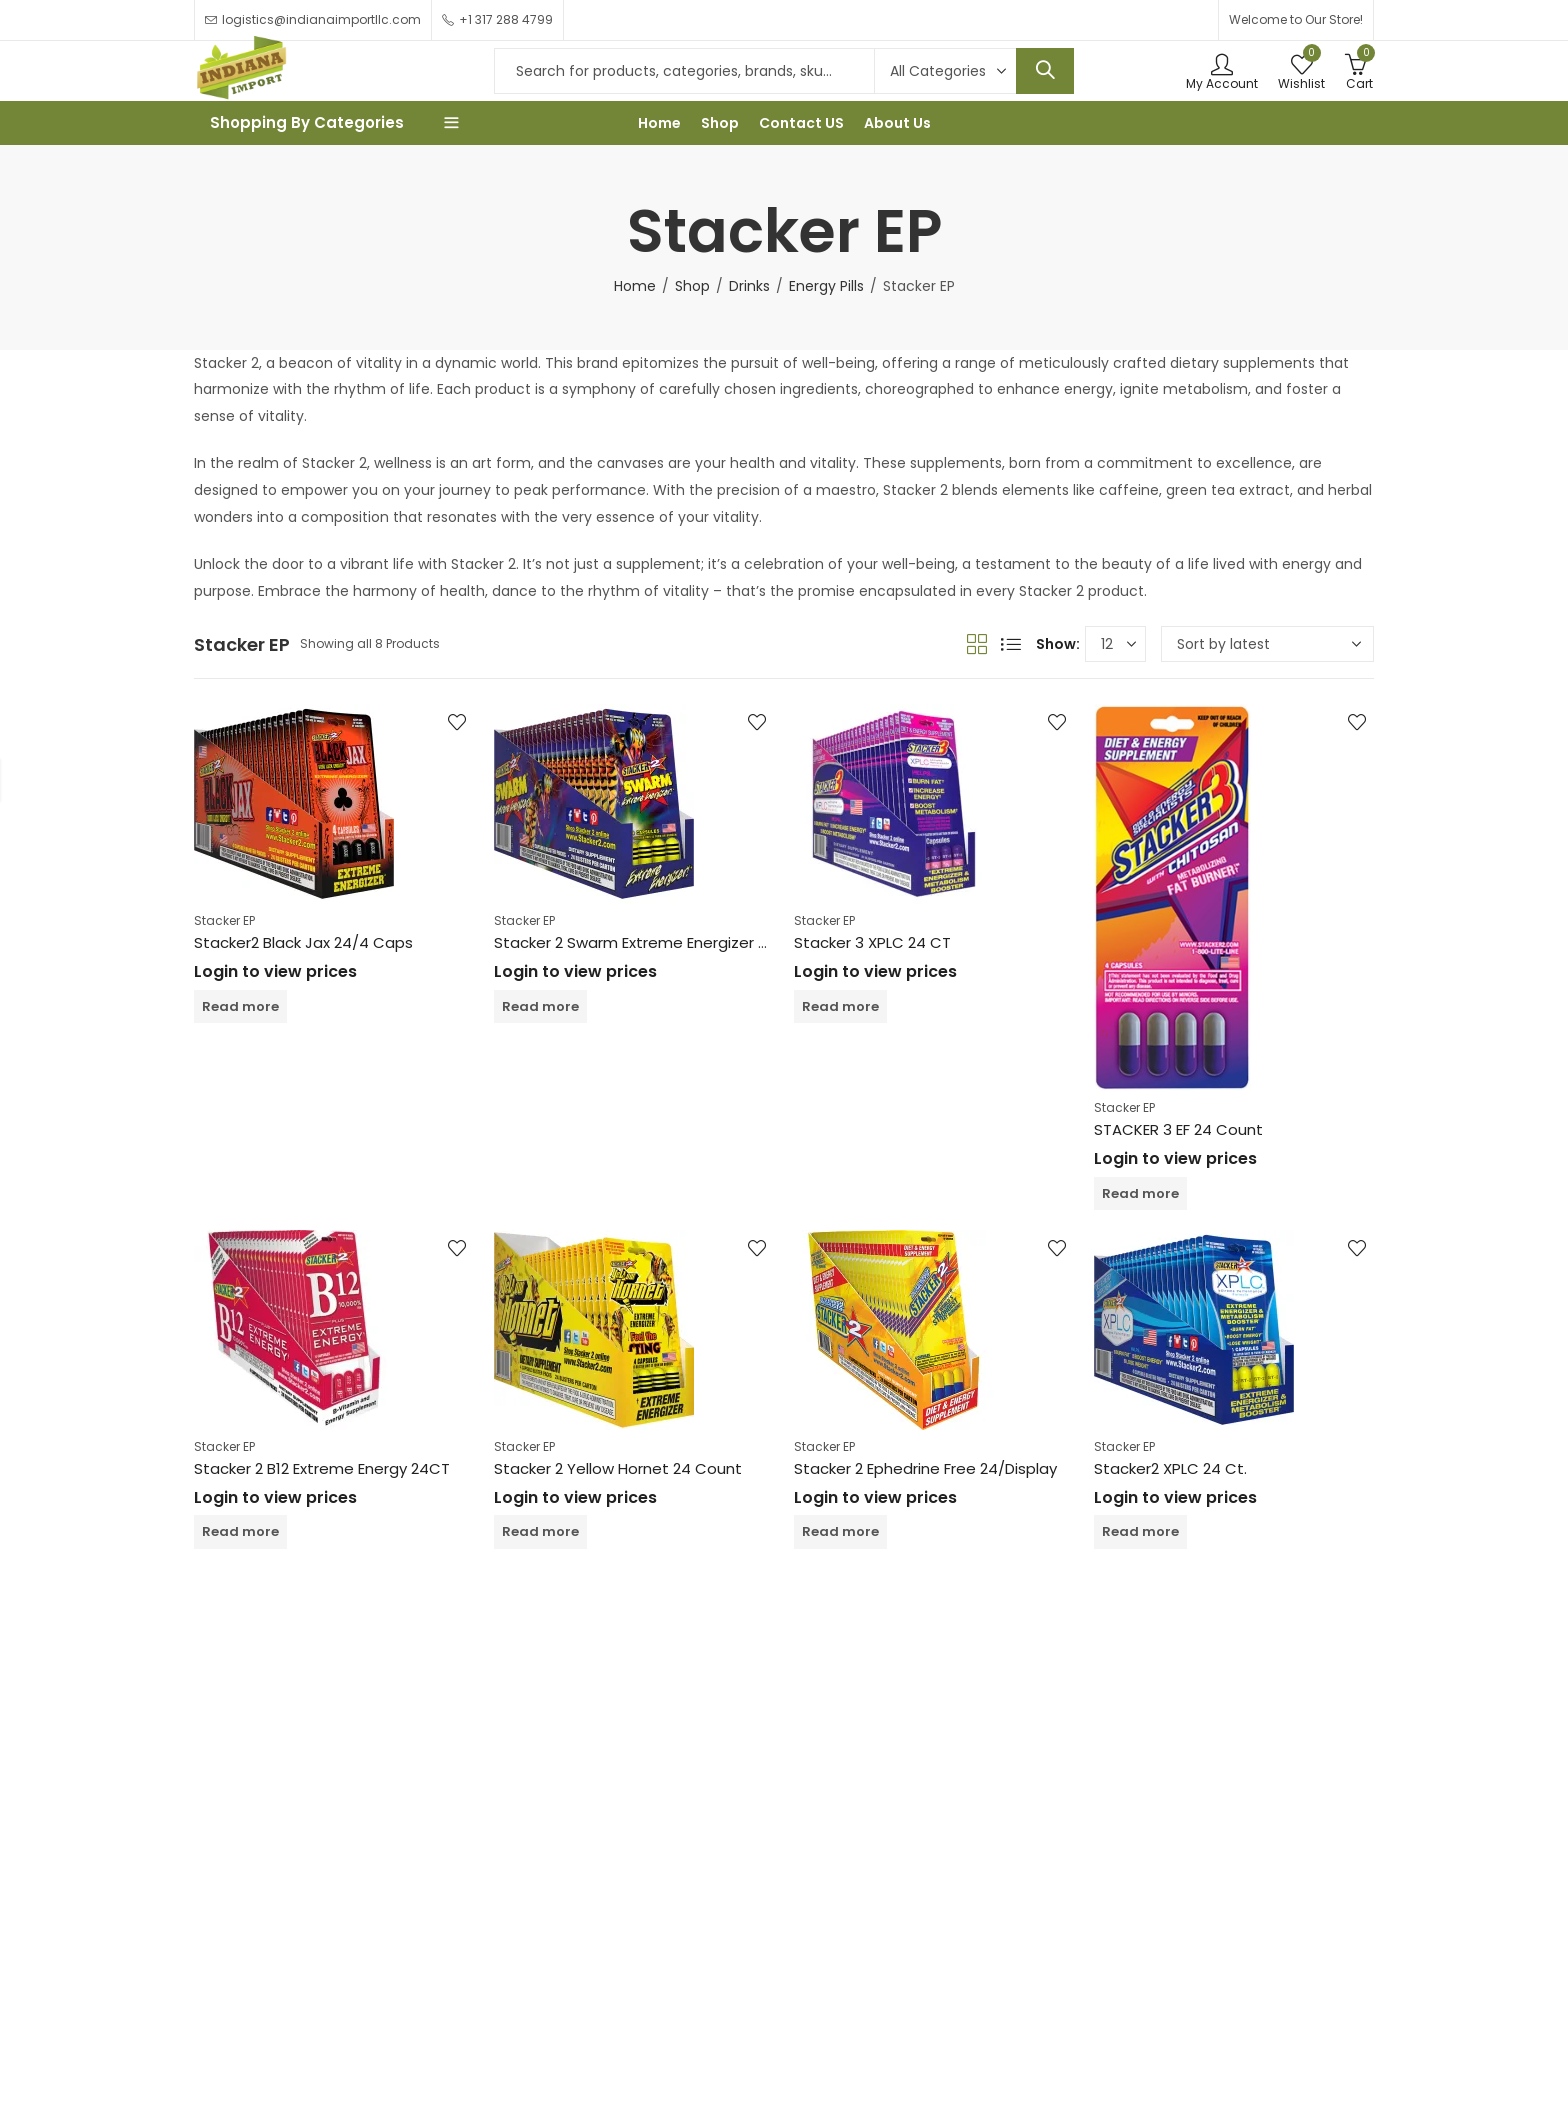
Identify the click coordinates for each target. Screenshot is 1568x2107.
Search (1045, 71)
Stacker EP (224, 920)
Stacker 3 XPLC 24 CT (872, 942)
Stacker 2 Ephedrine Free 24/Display (925, 1468)
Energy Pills (826, 286)
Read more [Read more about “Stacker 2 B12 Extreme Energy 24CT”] (240, 1531)
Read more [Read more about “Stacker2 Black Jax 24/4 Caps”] (240, 1006)
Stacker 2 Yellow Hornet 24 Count (618, 1468)
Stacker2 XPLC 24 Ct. (1170, 1468)
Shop (692, 286)
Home (635, 286)
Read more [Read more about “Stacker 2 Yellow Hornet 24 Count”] (540, 1531)
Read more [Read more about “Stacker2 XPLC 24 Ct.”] (1140, 1531)
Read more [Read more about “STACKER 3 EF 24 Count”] (1140, 1193)
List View (1011, 644)
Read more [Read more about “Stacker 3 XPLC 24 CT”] (840, 1006)
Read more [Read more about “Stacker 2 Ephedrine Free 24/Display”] (840, 1531)
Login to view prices (275, 971)
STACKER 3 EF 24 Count (1178, 1129)
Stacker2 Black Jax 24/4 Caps (303, 942)
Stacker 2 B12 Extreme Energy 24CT (322, 1468)
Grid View (977, 644)
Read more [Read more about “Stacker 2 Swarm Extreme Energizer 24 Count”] (540, 1006)
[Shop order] (1267, 644)
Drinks (749, 286)
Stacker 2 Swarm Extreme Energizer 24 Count (660, 942)
